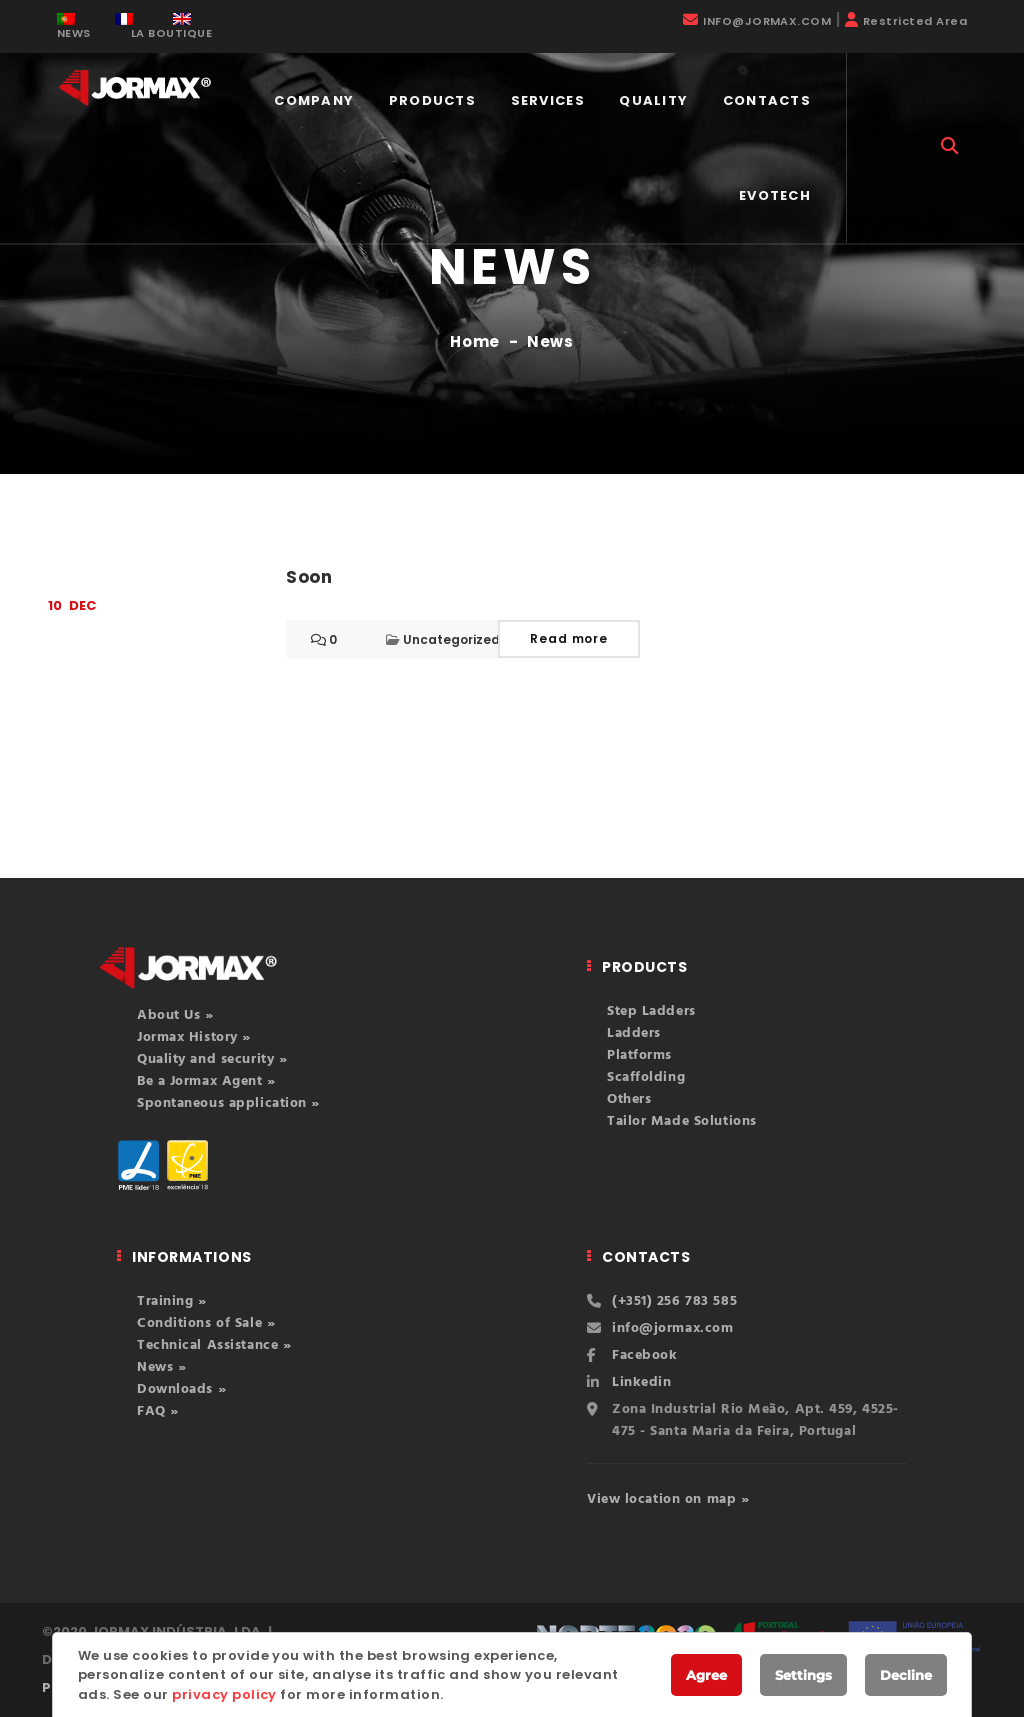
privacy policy (224, 1694)
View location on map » (668, 1499)
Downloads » (181, 1389)
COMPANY (314, 100)
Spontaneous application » (228, 1103)
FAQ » (158, 1411)
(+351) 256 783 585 (674, 1301)
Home (475, 341)
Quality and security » (212, 1059)
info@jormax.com (672, 1328)
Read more (569, 638)
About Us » (175, 1015)
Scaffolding (646, 1077)
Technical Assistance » (214, 1345)
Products (432, 100)
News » (161, 1367)
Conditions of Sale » (206, 1323)
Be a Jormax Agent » (206, 1081)
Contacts (767, 100)
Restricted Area (915, 21)
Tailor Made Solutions (682, 1121)
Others (629, 1099)
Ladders (634, 1033)
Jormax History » (194, 1037)
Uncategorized (451, 639)
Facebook (644, 1355)
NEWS (74, 33)
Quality (653, 100)
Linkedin (641, 1382)
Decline (906, 1675)
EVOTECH (775, 195)
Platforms (639, 1055)
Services (548, 100)
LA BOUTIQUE (171, 33)
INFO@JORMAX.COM (767, 21)
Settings (803, 1675)
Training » (172, 1301)
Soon (309, 577)
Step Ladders (651, 1011)
